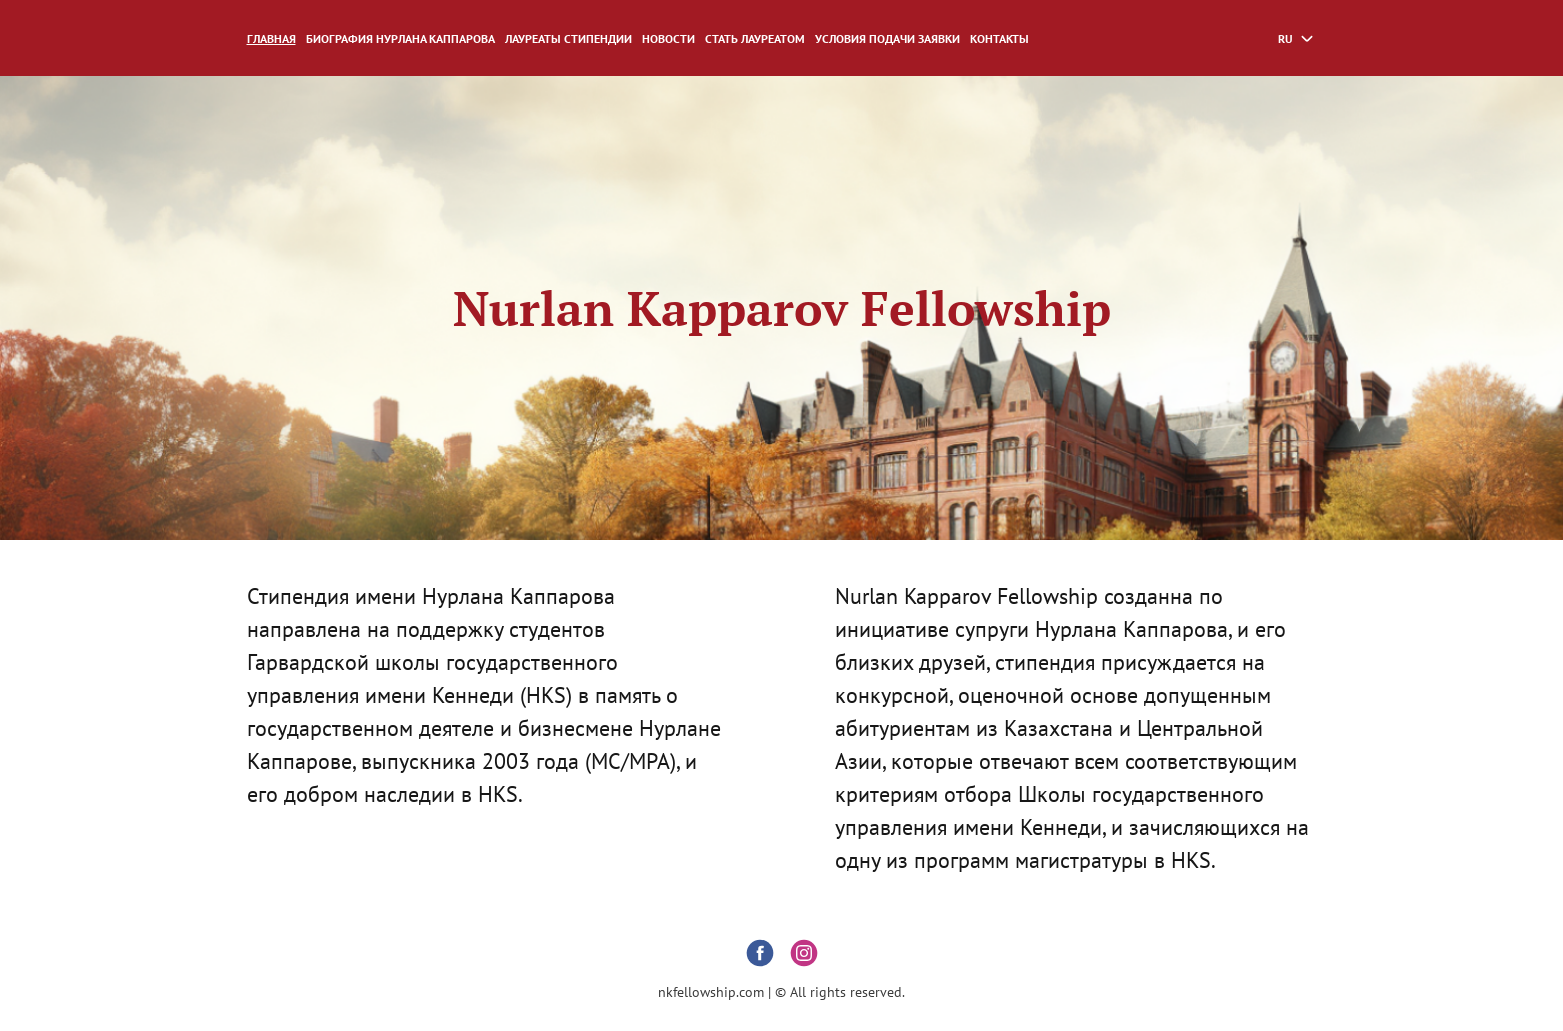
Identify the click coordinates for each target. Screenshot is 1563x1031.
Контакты (999, 38)
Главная (271, 38)
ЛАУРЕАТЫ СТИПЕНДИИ (568, 38)
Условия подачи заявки (887, 38)
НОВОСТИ (668, 38)
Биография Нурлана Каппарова (400, 38)
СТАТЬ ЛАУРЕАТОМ (755, 38)
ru (1285, 38)
